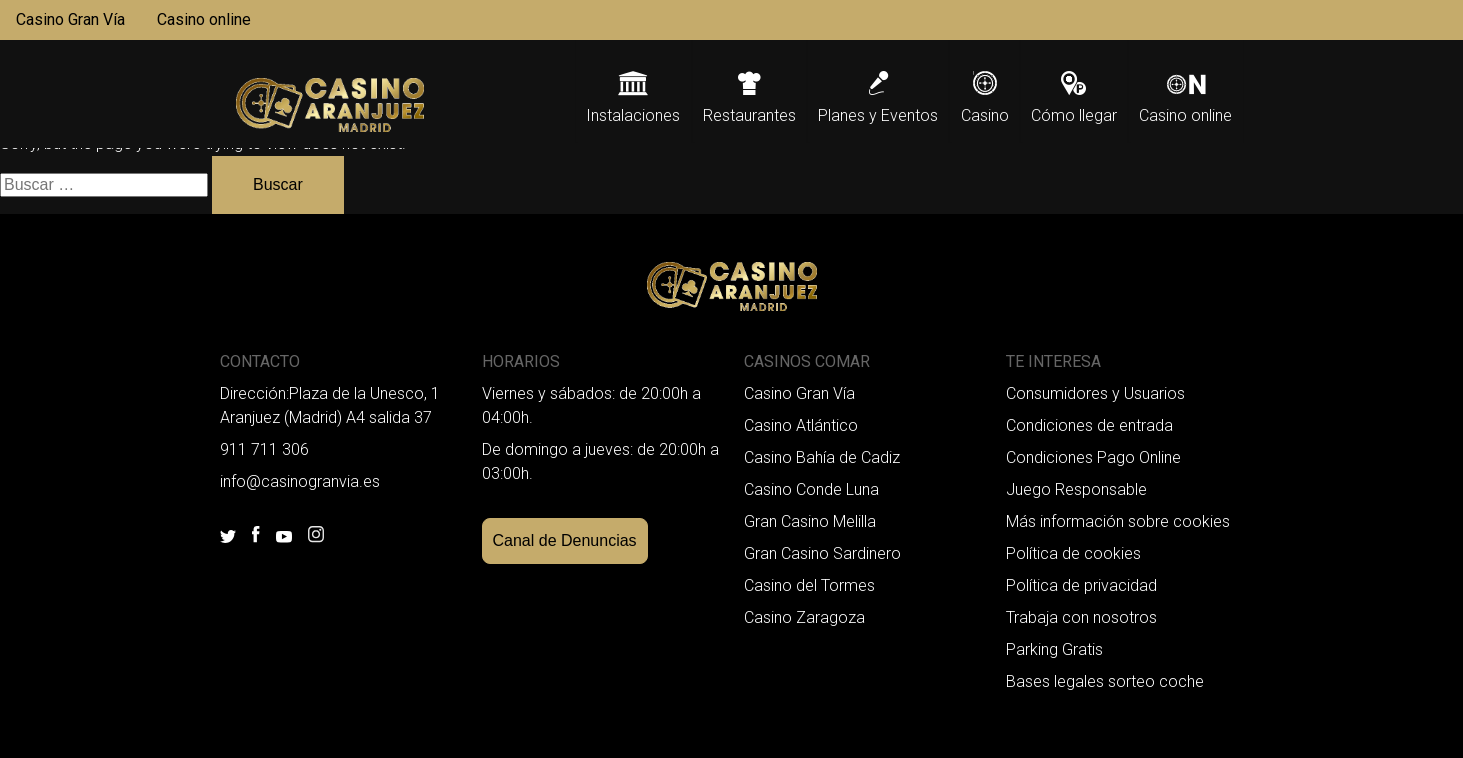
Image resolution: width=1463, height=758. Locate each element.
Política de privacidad (1081, 585)
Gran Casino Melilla (810, 521)
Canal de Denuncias (565, 540)
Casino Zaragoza (804, 617)
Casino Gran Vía (70, 19)
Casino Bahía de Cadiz (822, 457)
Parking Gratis (1054, 649)
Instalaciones (633, 115)
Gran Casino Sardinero (822, 553)
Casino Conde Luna (811, 489)
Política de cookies (1073, 553)
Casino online (204, 19)
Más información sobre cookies (1118, 521)
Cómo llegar (1074, 115)
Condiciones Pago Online (1093, 457)
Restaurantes (749, 115)
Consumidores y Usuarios (1095, 393)
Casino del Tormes (809, 585)
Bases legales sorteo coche (1105, 681)
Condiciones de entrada (1089, 425)
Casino (985, 115)
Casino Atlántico (801, 425)
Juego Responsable (1076, 489)
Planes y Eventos (878, 115)
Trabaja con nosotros (1081, 617)
